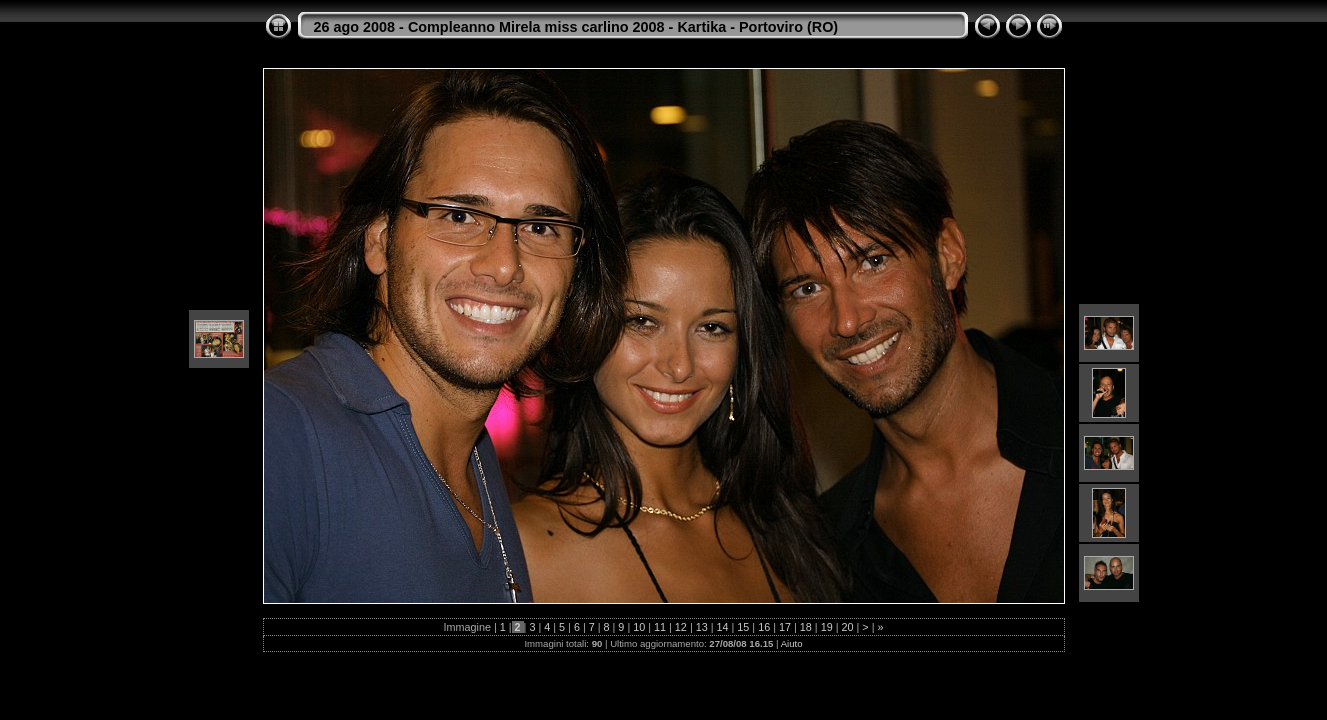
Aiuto (792, 643)
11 (660, 627)
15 (743, 627)
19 (827, 627)
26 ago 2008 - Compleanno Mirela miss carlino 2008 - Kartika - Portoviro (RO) (576, 27)
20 (847, 627)
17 (785, 627)
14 (723, 627)
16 (764, 627)
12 (681, 627)
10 (639, 627)
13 (702, 627)
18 (806, 627)
